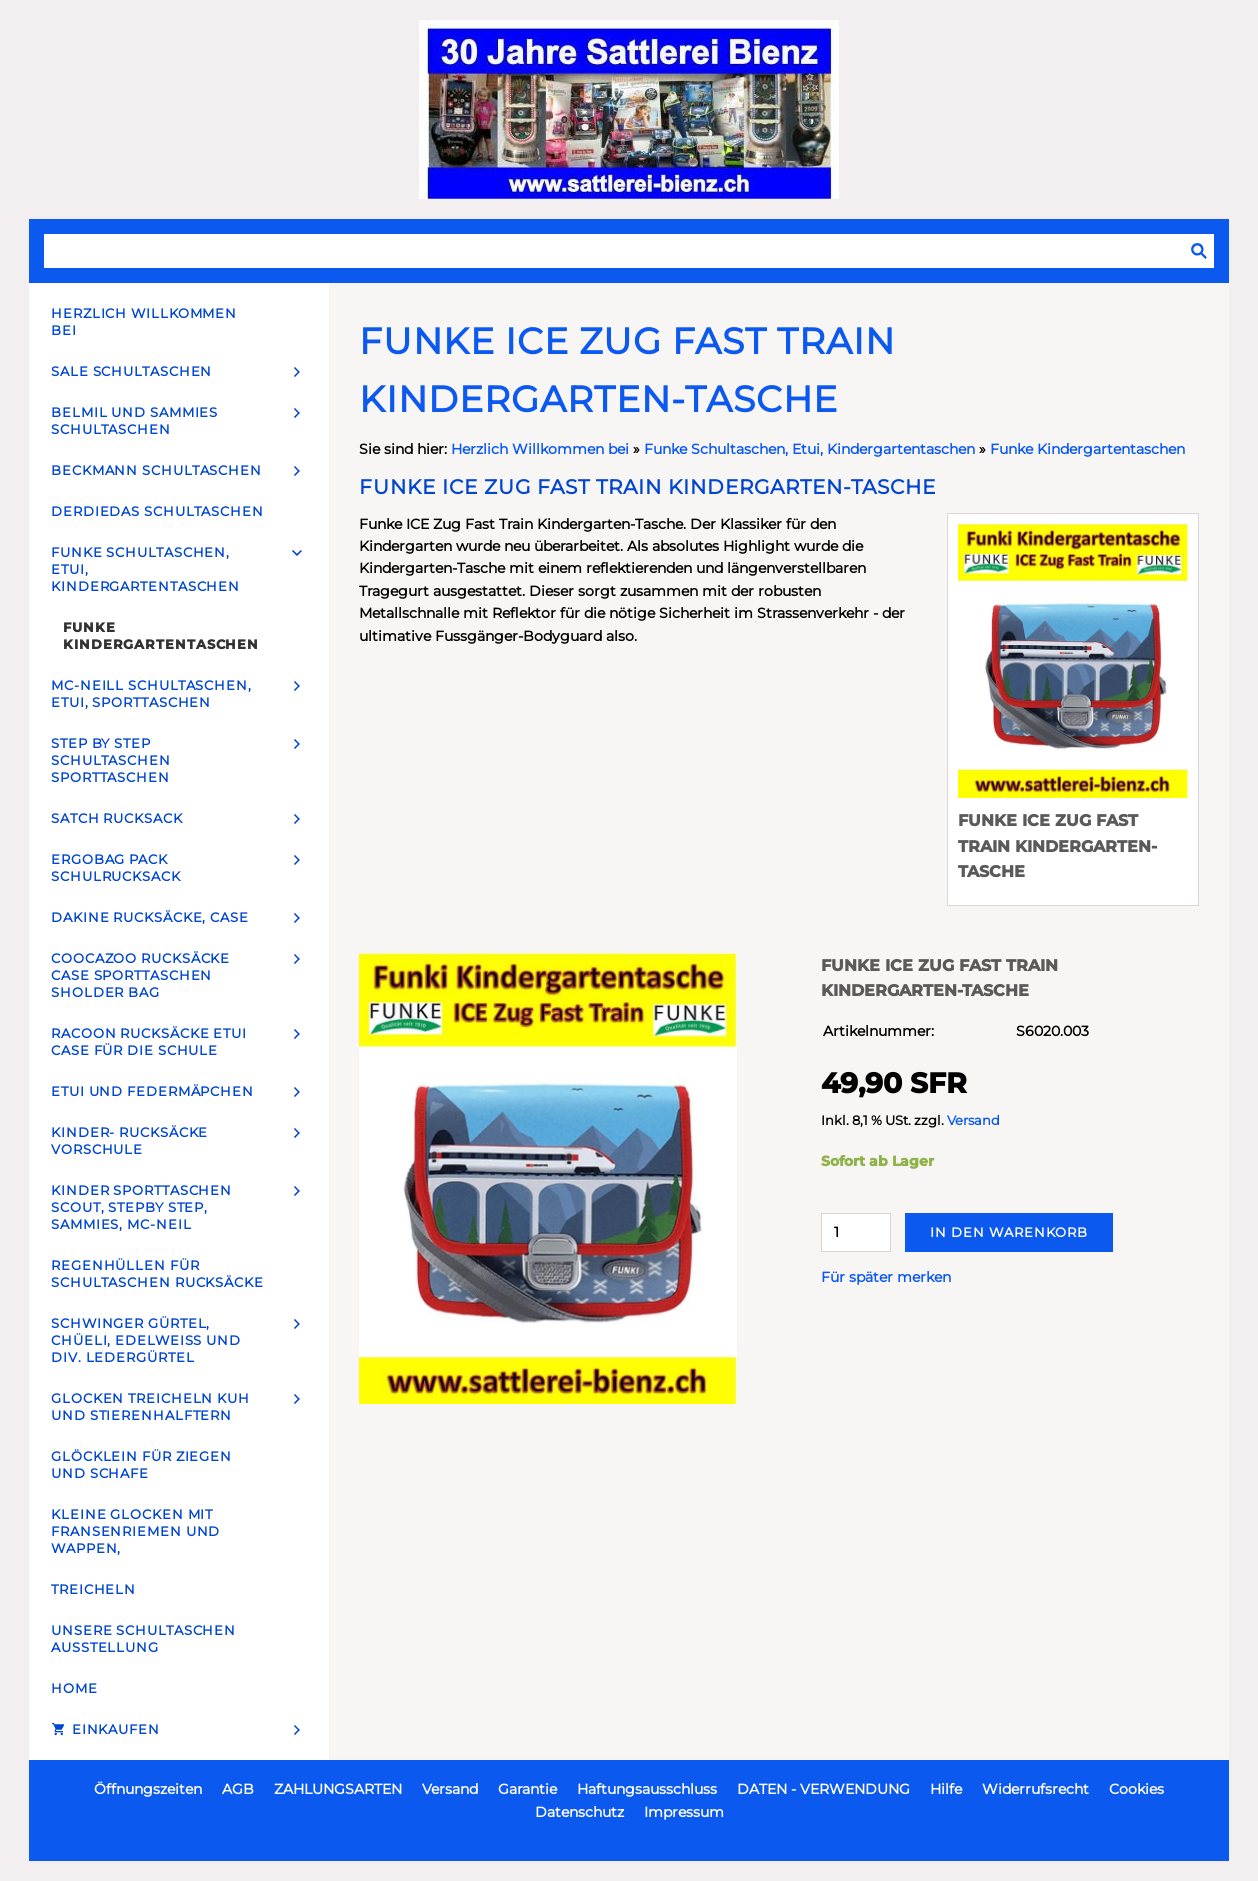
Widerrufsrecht (1035, 1789)
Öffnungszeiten (148, 1789)
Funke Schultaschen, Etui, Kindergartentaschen (809, 449)
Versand (973, 1120)
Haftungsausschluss (647, 1789)
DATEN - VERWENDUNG (823, 1789)
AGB (238, 1789)
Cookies (1136, 1789)
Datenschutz (579, 1812)
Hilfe (946, 1789)
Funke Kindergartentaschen (1087, 449)
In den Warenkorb (1009, 1232)
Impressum (684, 1812)
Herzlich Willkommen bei (542, 449)
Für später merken (886, 1277)
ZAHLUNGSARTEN (338, 1789)
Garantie (527, 1789)
